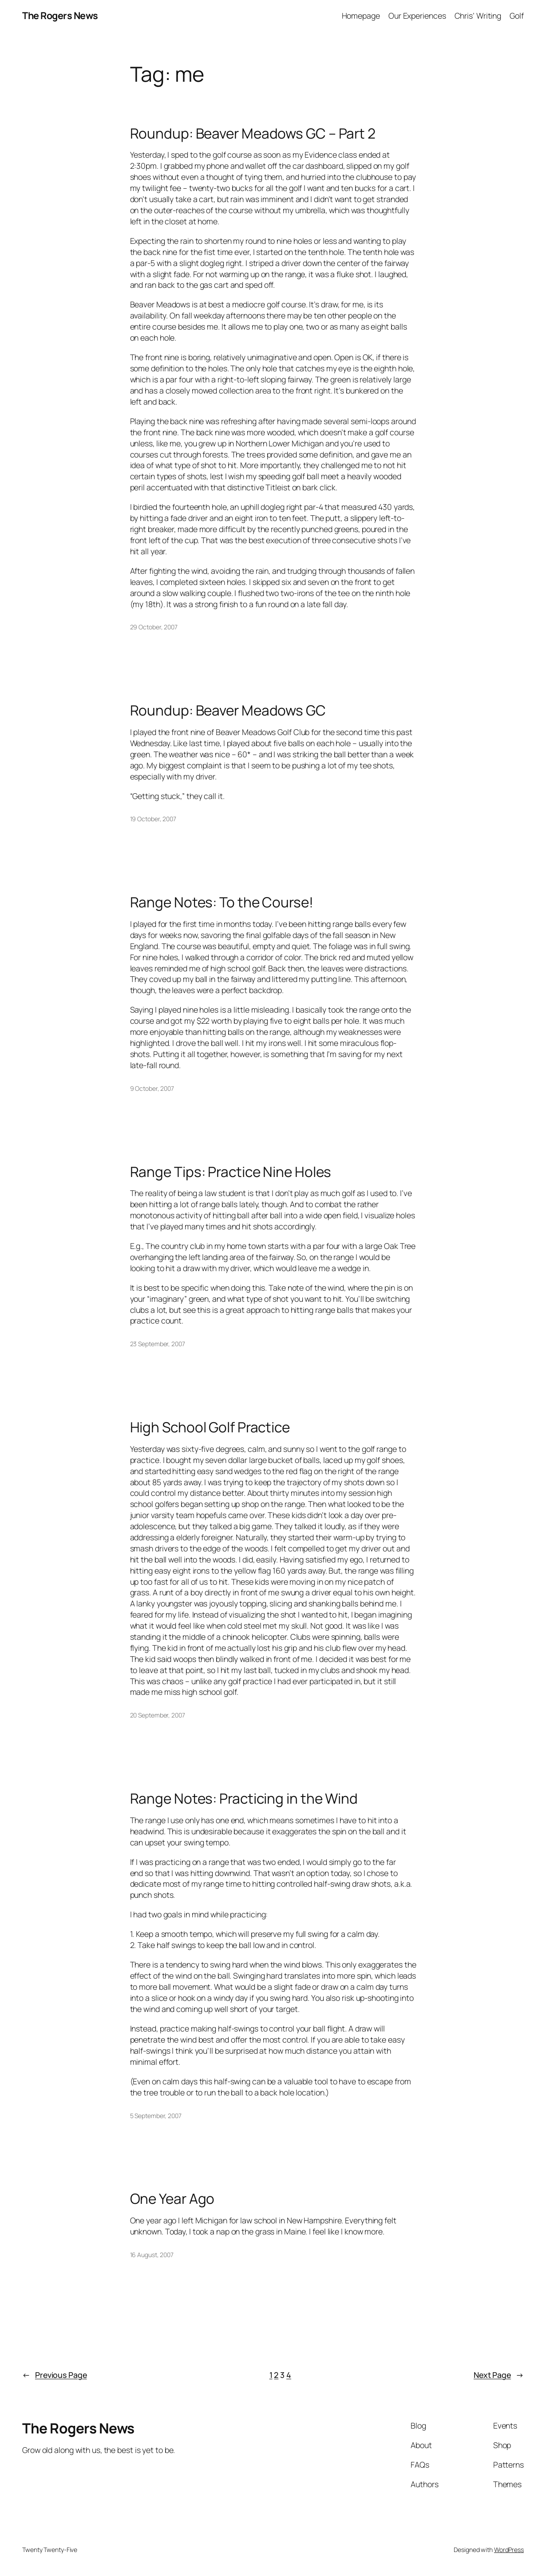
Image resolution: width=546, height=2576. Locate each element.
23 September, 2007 (157, 1344)
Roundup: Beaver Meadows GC (228, 710)
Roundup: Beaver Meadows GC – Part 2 (253, 133)
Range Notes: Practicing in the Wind (244, 1798)
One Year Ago (172, 2198)
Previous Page (54, 2375)
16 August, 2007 (152, 2254)
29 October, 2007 (154, 627)
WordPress (509, 2549)
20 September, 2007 (157, 1715)
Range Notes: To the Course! (221, 902)
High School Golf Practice (210, 1427)
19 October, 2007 (153, 819)
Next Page (499, 2375)
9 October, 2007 (152, 1088)
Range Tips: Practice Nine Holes (231, 1172)
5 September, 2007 (156, 2115)
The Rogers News (60, 15)
